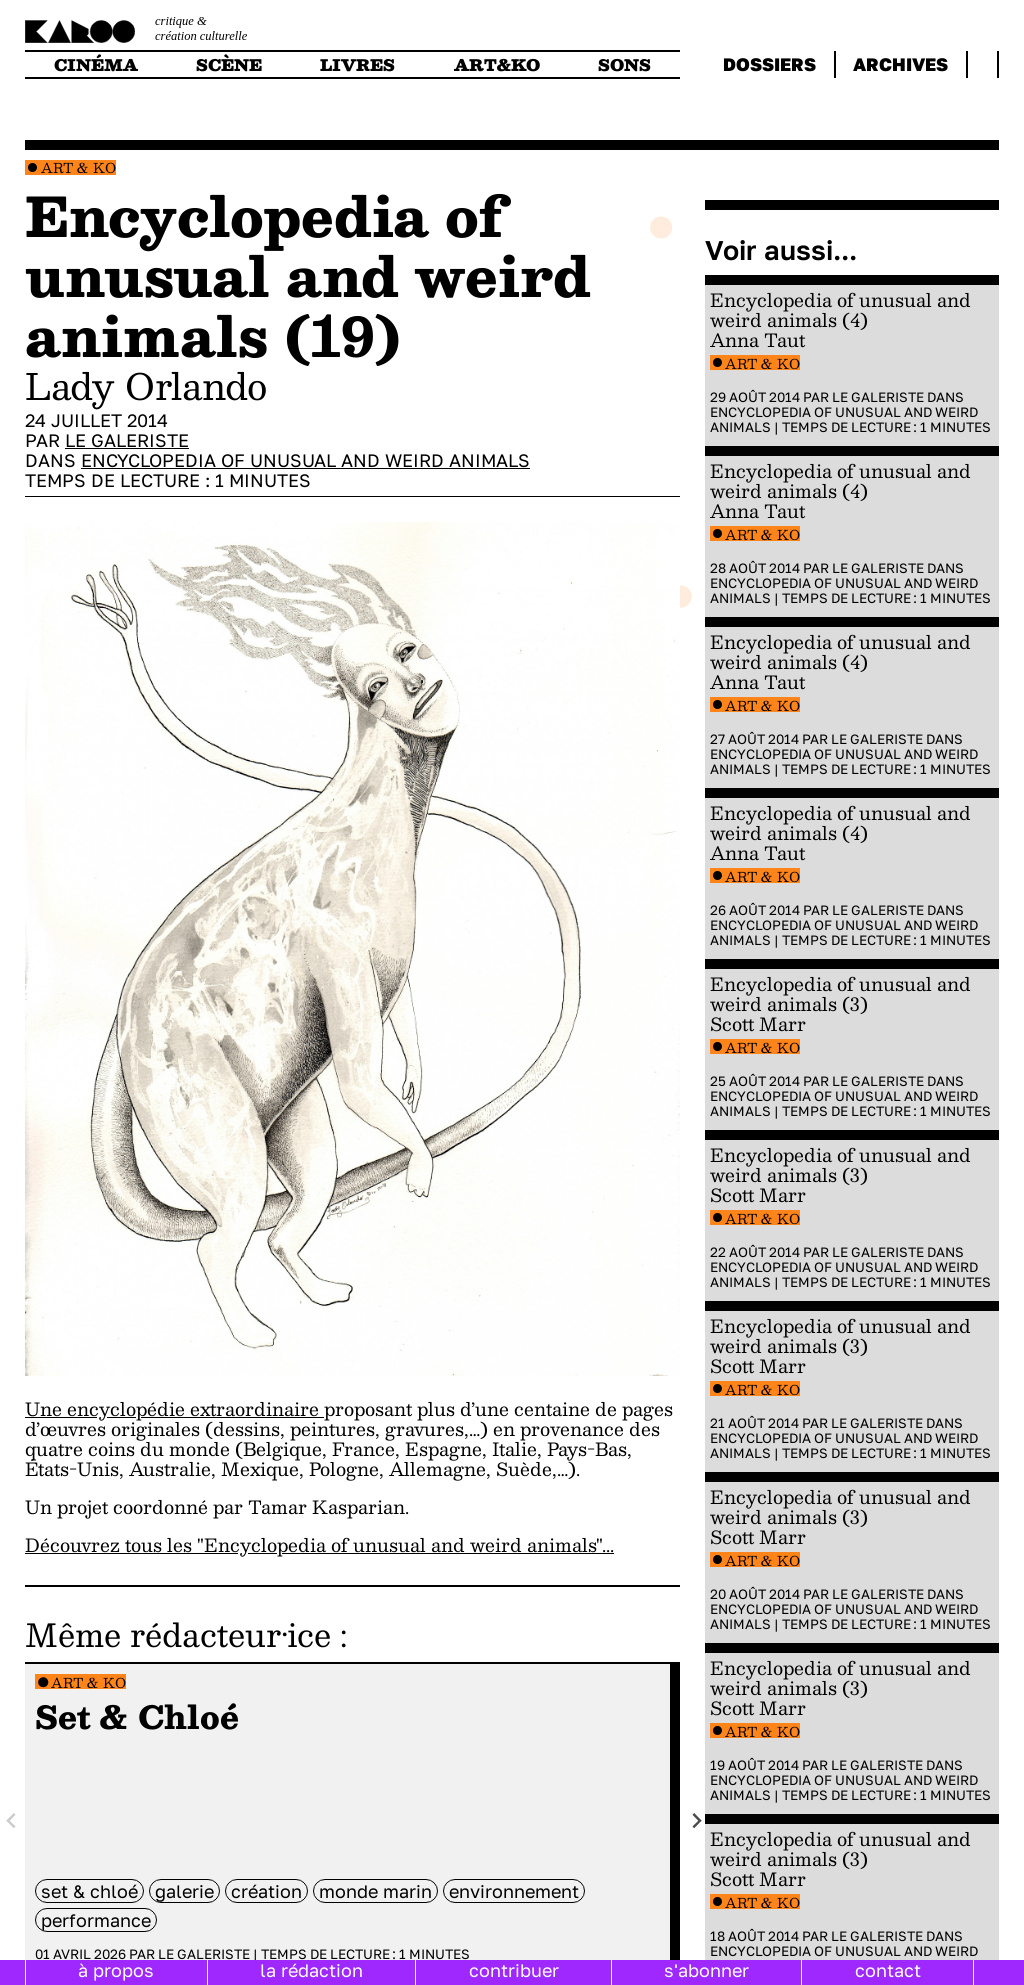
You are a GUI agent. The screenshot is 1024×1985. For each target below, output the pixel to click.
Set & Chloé (89, 1891)
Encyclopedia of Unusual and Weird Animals (305, 460)
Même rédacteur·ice (178, 1634)
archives (900, 64)
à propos (116, 1970)
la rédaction (311, 1970)
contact (888, 1970)
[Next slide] (695, 1821)
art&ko (497, 64)
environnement (514, 1891)
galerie (184, 1891)
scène (229, 64)
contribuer (514, 1970)
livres (357, 64)
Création (266, 1891)
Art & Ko (78, 167)
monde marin (375, 1891)
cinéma (96, 64)
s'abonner (706, 1970)
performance (96, 1920)
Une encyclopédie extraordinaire (174, 1408)
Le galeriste (127, 440)
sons (624, 64)
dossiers (769, 64)
